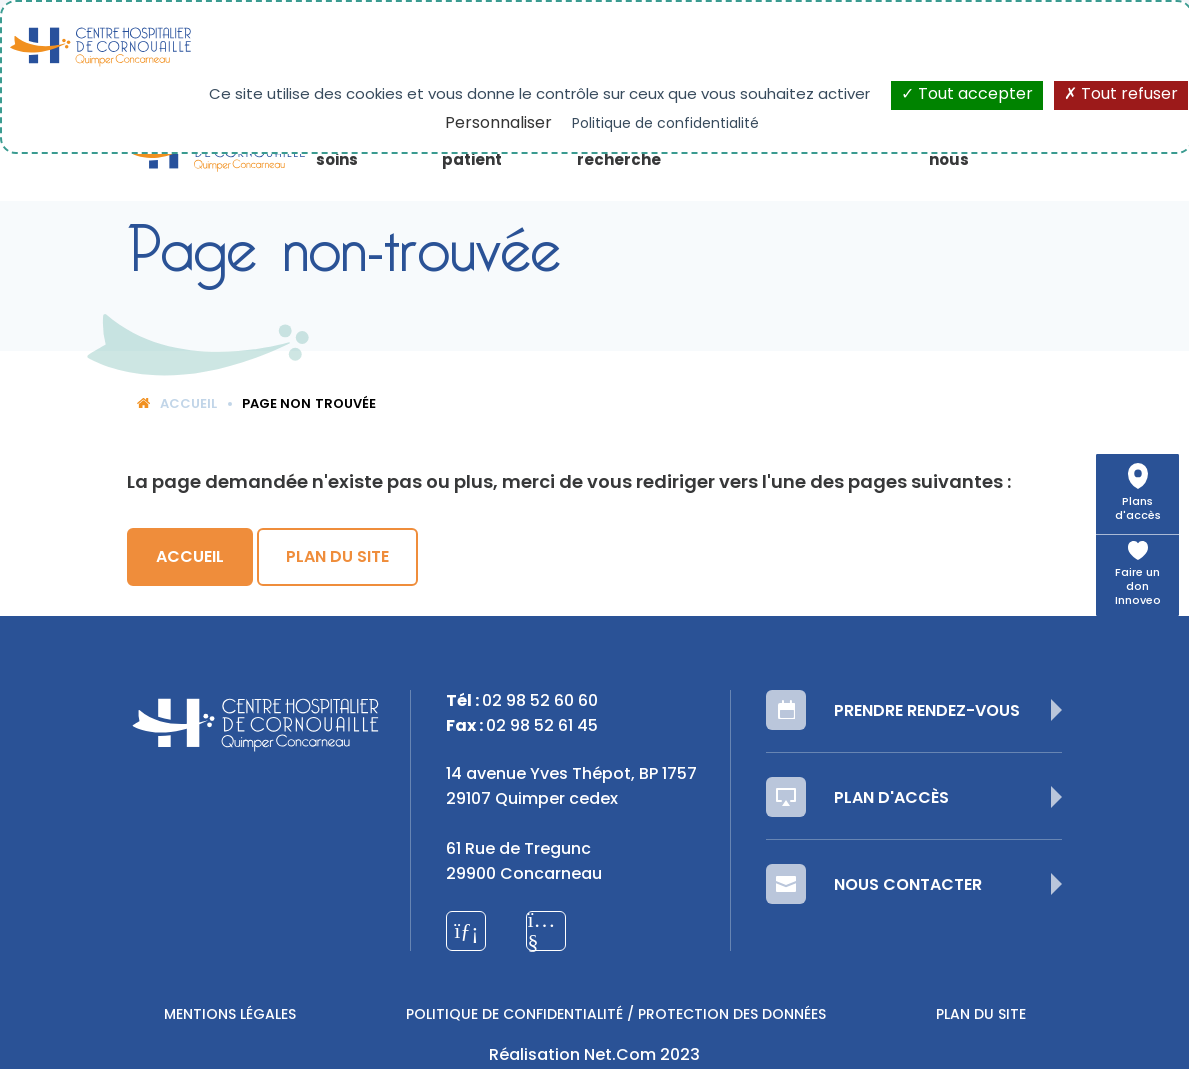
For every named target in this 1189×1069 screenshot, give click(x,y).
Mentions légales (230, 1015)
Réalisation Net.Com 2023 (594, 1056)
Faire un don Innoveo (1138, 587)
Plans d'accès (1138, 509)
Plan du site (337, 558)
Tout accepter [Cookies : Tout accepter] (967, 95)
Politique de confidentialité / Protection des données (616, 1015)
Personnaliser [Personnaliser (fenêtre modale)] (498, 124)
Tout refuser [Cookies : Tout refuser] (1121, 95)
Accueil (177, 404)
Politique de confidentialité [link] (665, 124)
